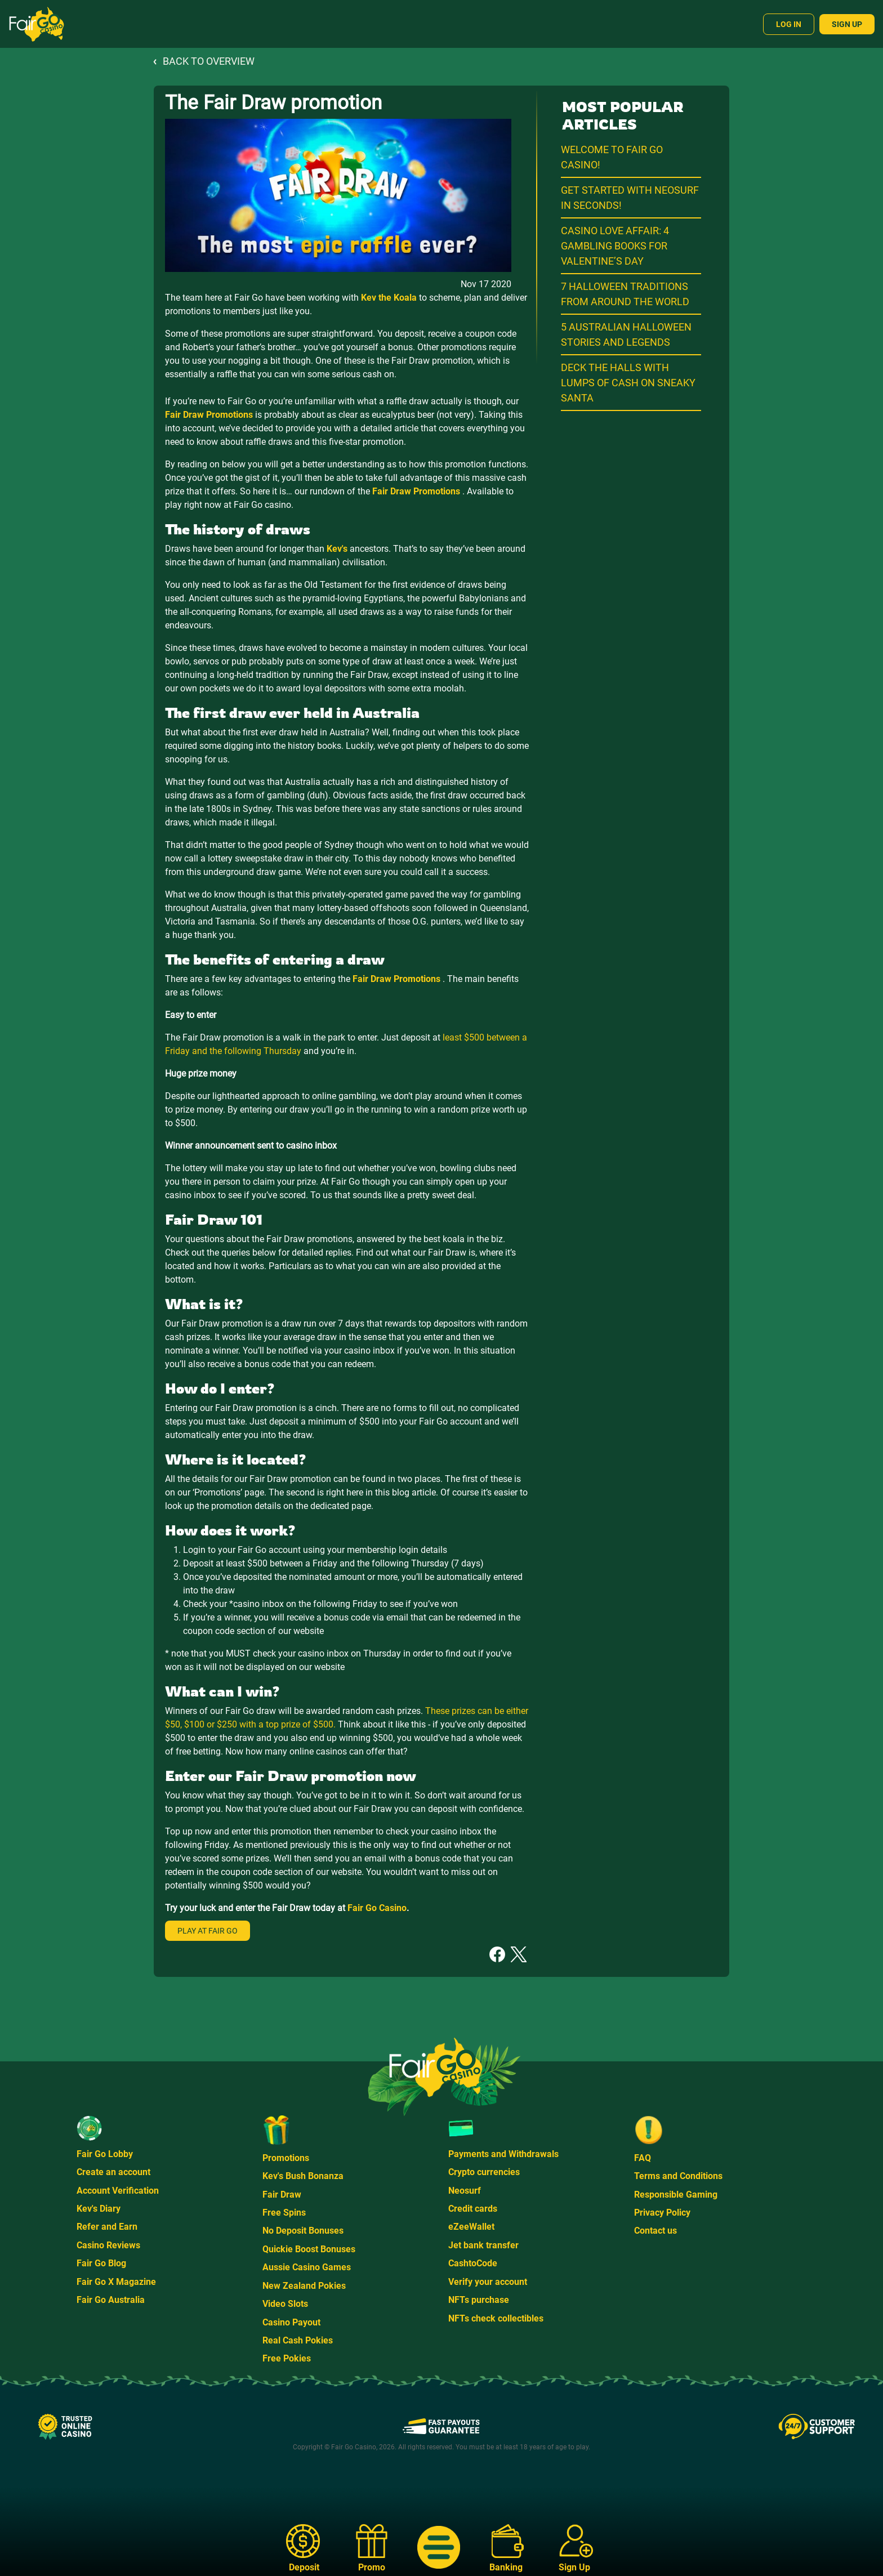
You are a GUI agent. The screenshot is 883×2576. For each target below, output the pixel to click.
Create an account (113, 2172)
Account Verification (118, 2190)
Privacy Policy (662, 2212)
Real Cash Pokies (297, 2340)
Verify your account (487, 2281)
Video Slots (285, 2303)
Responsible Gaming (675, 2194)
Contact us (655, 2230)
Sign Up (847, 24)
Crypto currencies (484, 2172)
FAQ (642, 2158)
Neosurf (464, 2190)
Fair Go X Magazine (116, 2281)
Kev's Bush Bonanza (303, 2176)
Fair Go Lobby (105, 2154)
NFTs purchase (478, 2299)
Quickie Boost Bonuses (308, 2249)
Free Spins (284, 2212)
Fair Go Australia (111, 2299)
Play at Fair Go (207, 1930)
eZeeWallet (471, 2226)
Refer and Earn (107, 2226)
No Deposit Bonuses (303, 2230)
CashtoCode (472, 2263)
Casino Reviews (108, 2245)
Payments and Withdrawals (503, 2154)
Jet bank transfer (483, 2245)
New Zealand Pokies (304, 2285)
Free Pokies (286, 2358)
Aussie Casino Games (306, 2267)
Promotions (285, 2158)
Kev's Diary (99, 2208)
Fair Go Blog (101, 2263)
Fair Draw (281, 2194)
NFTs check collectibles (495, 2318)
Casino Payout (291, 2322)
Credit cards (472, 2208)
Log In (788, 24)
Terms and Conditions (678, 2176)
